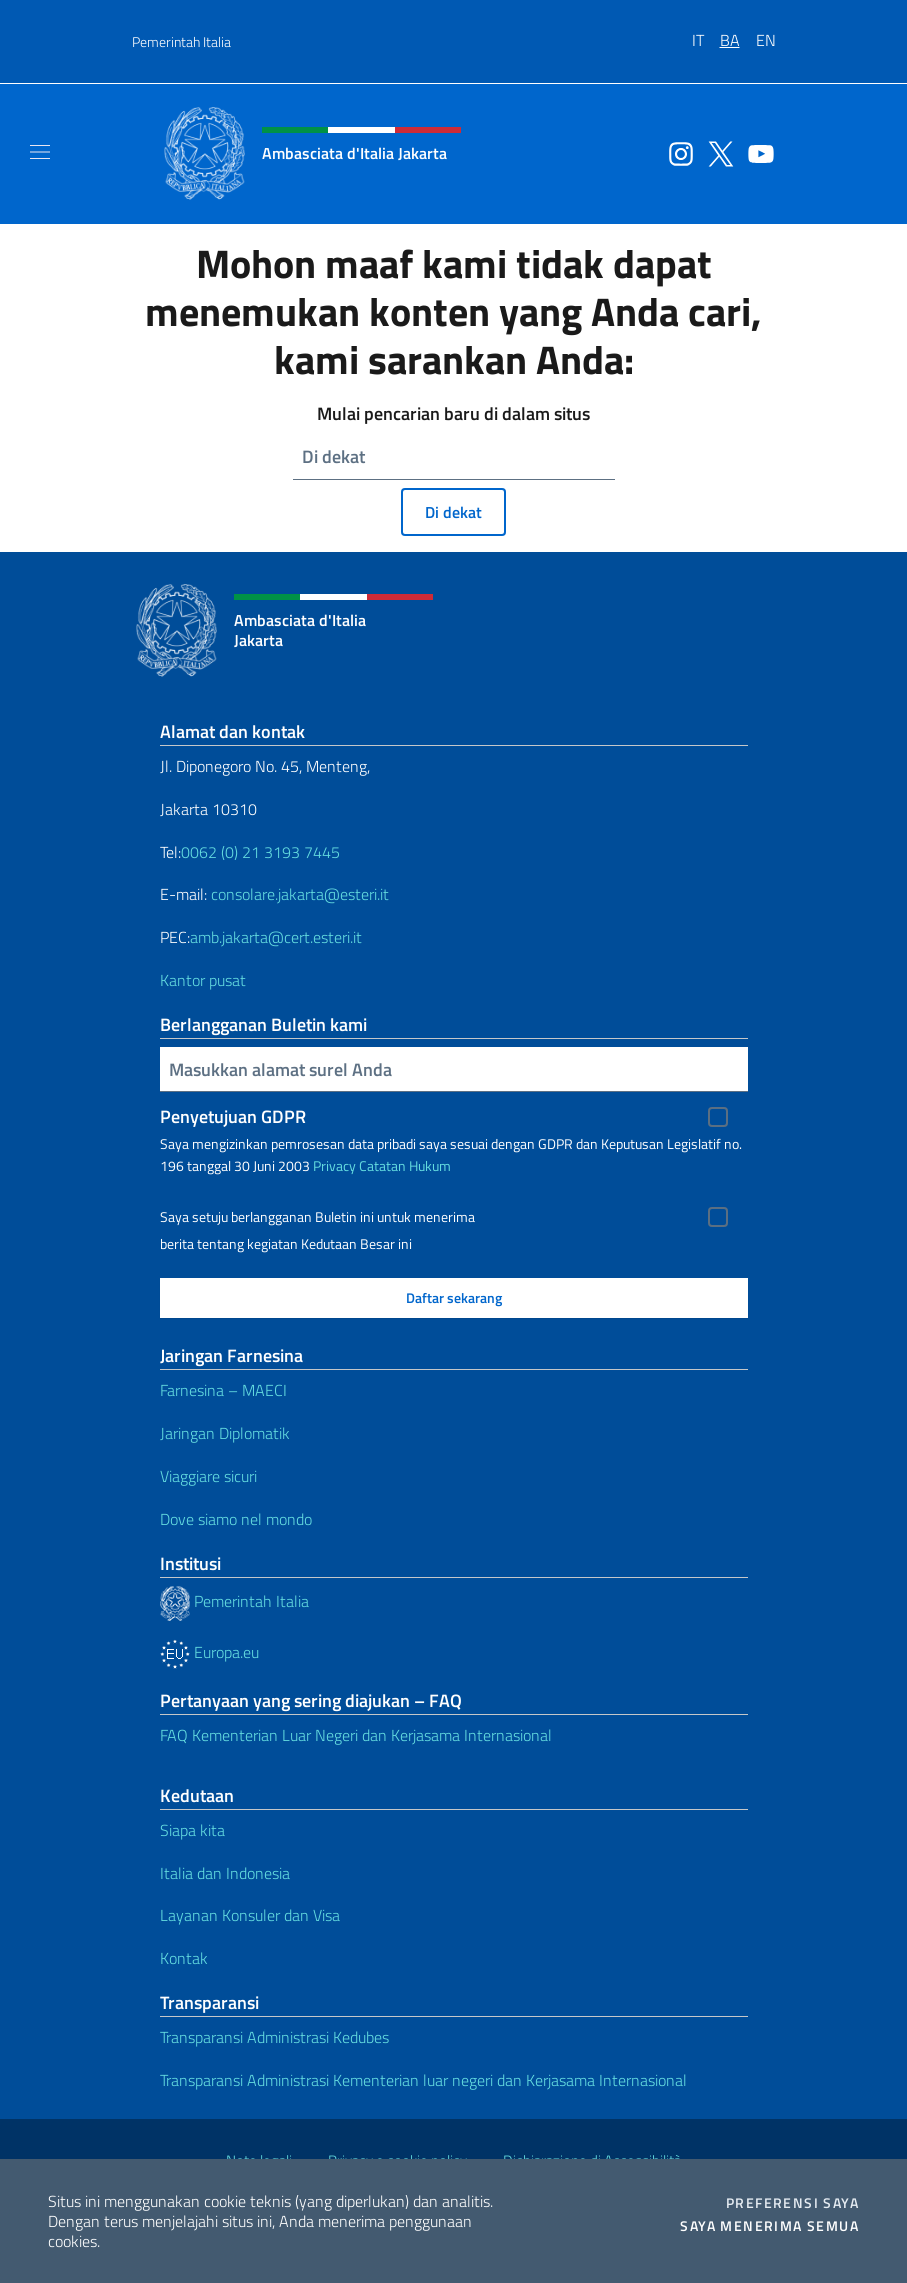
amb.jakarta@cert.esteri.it (276, 937)
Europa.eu (209, 1652)
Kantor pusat (203, 980)
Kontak (184, 1958)
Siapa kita (192, 1830)
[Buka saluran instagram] (676, 152)
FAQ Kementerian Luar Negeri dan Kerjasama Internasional (356, 1735)
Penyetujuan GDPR (233, 1116)
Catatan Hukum (405, 1165)
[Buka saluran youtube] (756, 152)
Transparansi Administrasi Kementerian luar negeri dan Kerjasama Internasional (423, 2080)
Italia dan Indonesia (225, 1873)
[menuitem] (706, 33)
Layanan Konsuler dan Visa (250, 1915)
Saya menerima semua (769, 2226)
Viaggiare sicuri (208, 1476)
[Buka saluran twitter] (716, 152)
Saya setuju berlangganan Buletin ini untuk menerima (317, 1217)
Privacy (334, 1165)
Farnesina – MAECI (223, 1390)
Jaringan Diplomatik (225, 1433)
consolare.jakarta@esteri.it (300, 894)
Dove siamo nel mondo (236, 1519)
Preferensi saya (792, 2203)
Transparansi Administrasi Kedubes (274, 2037)
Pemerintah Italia (181, 41)
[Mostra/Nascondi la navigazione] (40, 152)
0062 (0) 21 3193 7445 (260, 852)
